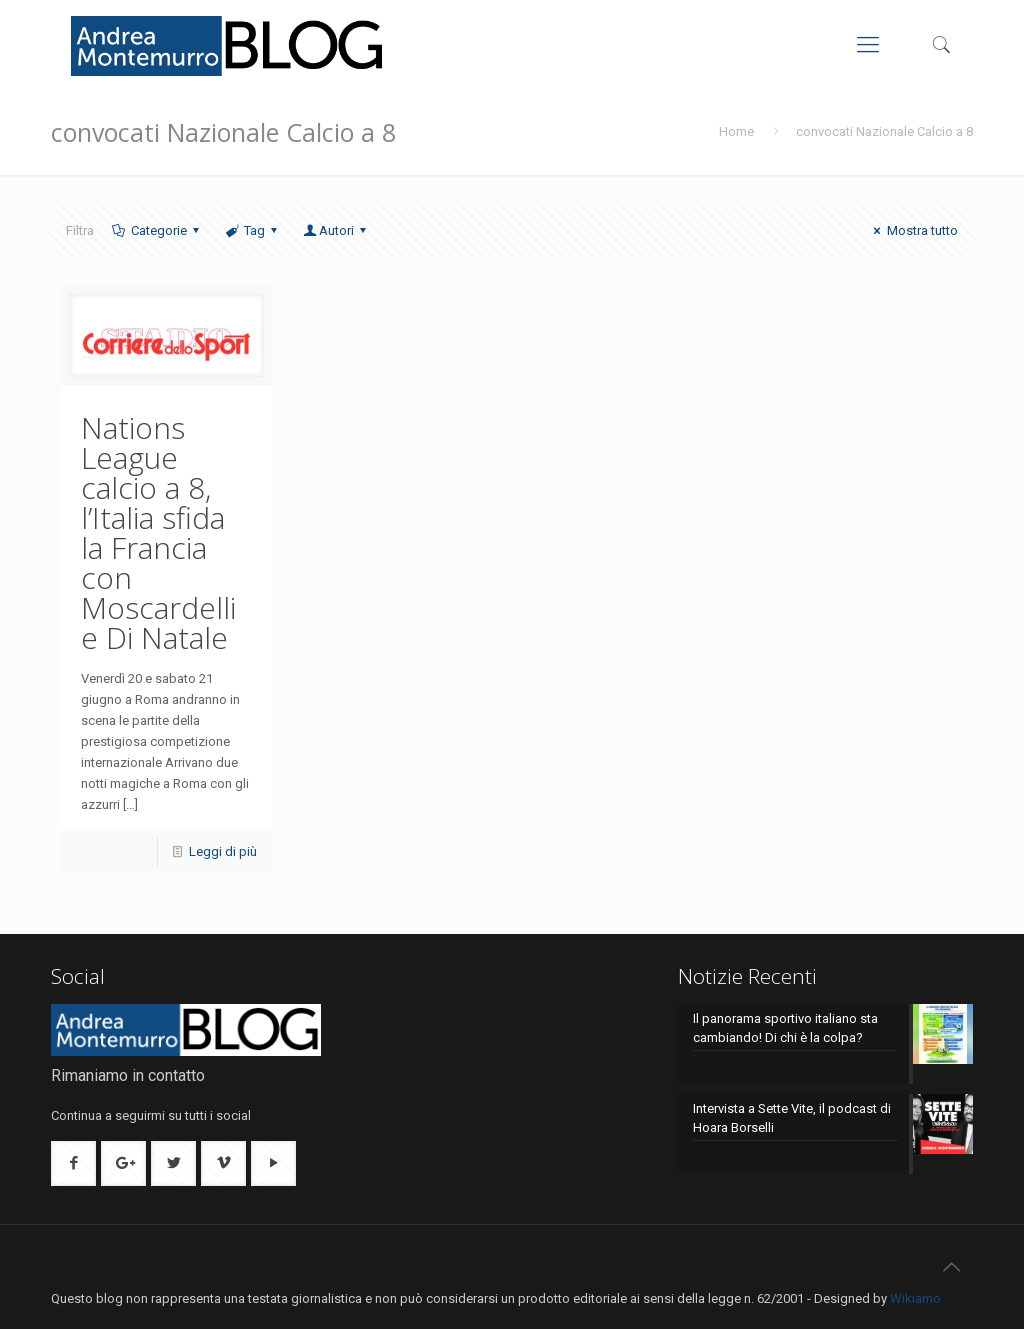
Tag (253, 230)
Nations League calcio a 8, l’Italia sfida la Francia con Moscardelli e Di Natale (158, 532)
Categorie (156, 230)
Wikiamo (915, 1298)
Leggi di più (223, 851)
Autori (336, 230)
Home (736, 131)
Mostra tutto (912, 230)
